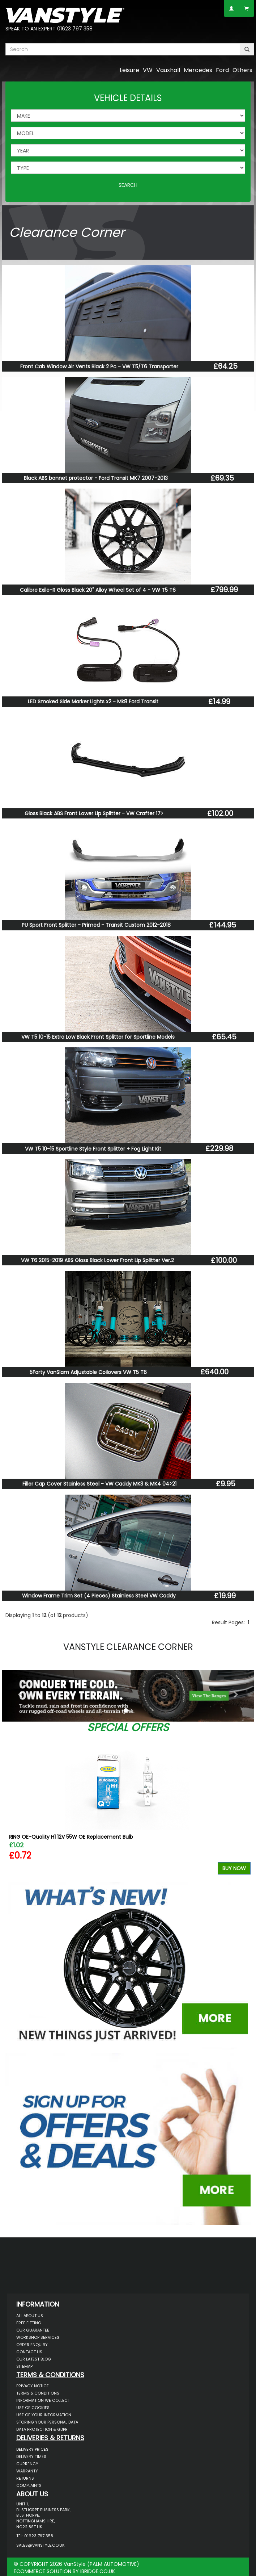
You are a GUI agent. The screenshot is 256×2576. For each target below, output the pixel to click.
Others (242, 70)
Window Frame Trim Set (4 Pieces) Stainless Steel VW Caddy (99, 1595)
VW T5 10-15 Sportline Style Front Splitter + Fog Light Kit (93, 1148)
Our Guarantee (32, 2330)
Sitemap (24, 2366)
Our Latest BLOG (33, 2359)
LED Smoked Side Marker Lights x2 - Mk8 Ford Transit (93, 701)
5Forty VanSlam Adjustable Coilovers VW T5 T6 (88, 1372)
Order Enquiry (32, 2344)
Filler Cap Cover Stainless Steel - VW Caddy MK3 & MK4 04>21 (99, 1483)
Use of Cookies (33, 2407)
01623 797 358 (75, 28)
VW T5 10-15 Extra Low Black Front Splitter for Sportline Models (98, 1036)
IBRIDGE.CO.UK (97, 2571)
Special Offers (128, 1727)
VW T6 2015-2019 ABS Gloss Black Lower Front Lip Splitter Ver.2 (97, 1260)
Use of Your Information (43, 2415)
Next (242, 1806)
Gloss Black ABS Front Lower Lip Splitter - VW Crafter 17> (94, 813)
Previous (13, 1806)
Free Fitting (28, 2323)
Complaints (29, 2485)
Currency (27, 2464)
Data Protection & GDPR (42, 2429)
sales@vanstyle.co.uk (40, 2545)
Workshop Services (37, 2337)
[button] (21, 1694)
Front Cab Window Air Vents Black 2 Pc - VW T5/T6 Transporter (99, 366)
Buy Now (234, 1868)
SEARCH (128, 185)
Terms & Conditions (37, 2393)
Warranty (27, 2471)
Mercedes (198, 70)
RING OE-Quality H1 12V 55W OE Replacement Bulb (71, 1836)
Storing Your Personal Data (47, 2422)
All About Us (29, 2316)
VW (148, 70)
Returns (25, 2478)
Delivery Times (31, 2456)
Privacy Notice (32, 2386)
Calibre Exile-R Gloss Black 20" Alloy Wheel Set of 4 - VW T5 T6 (98, 590)
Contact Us (29, 2352)
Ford (222, 70)
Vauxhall (168, 70)
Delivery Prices (32, 2449)
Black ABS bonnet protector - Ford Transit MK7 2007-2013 (96, 478)
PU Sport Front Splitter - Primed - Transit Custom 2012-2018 (96, 925)
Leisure (129, 70)
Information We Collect (43, 2400)
